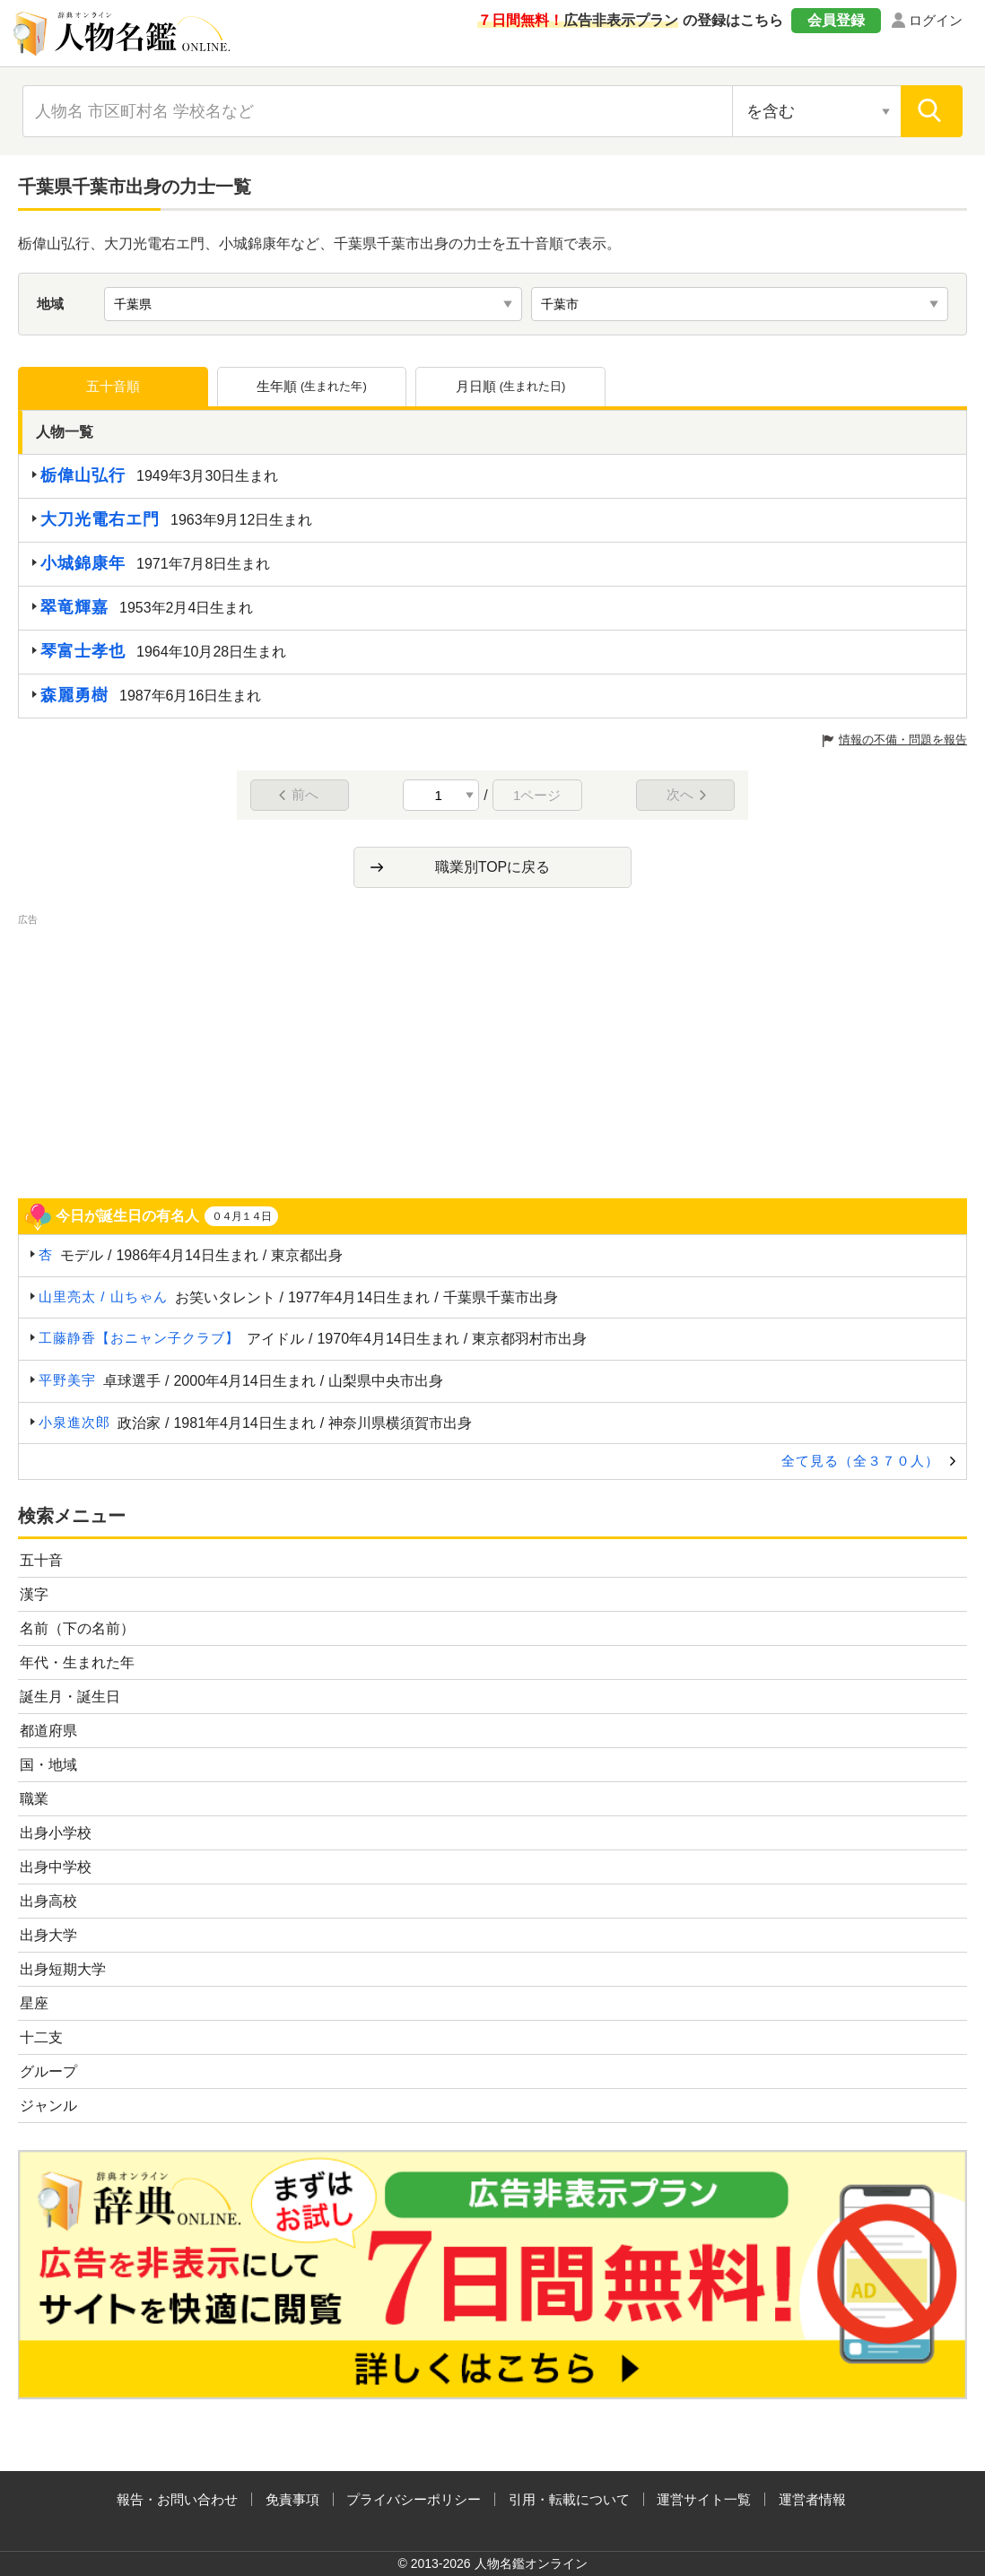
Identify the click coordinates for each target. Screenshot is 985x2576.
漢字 (34, 1594)
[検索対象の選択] (816, 111)
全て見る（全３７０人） (860, 1460)
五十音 (41, 1560)
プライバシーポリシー (413, 2499)
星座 (34, 2003)
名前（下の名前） (77, 1628)
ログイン (936, 20)
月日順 (511, 387)
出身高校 (48, 1901)
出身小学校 (56, 1833)
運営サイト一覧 (704, 2499)
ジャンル (48, 2105)
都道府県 (48, 1730)
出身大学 (48, 1935)
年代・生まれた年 (77, 1662)
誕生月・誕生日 (70, 1696)
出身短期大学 (63, 1969)
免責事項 (292, 2499)
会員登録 (836, 20)
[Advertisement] (492, 1054)
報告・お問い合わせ (177, 2499)
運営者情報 (812, 2499)
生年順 (312, 387)
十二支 (41, 2037)
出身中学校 (56, 1867)
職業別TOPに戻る (493, 867)
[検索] (932, 111)
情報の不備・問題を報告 (903, 739)
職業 (34, 1798)
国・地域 (48, 1764)
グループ (48, 2071)
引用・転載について (569, 2499)
